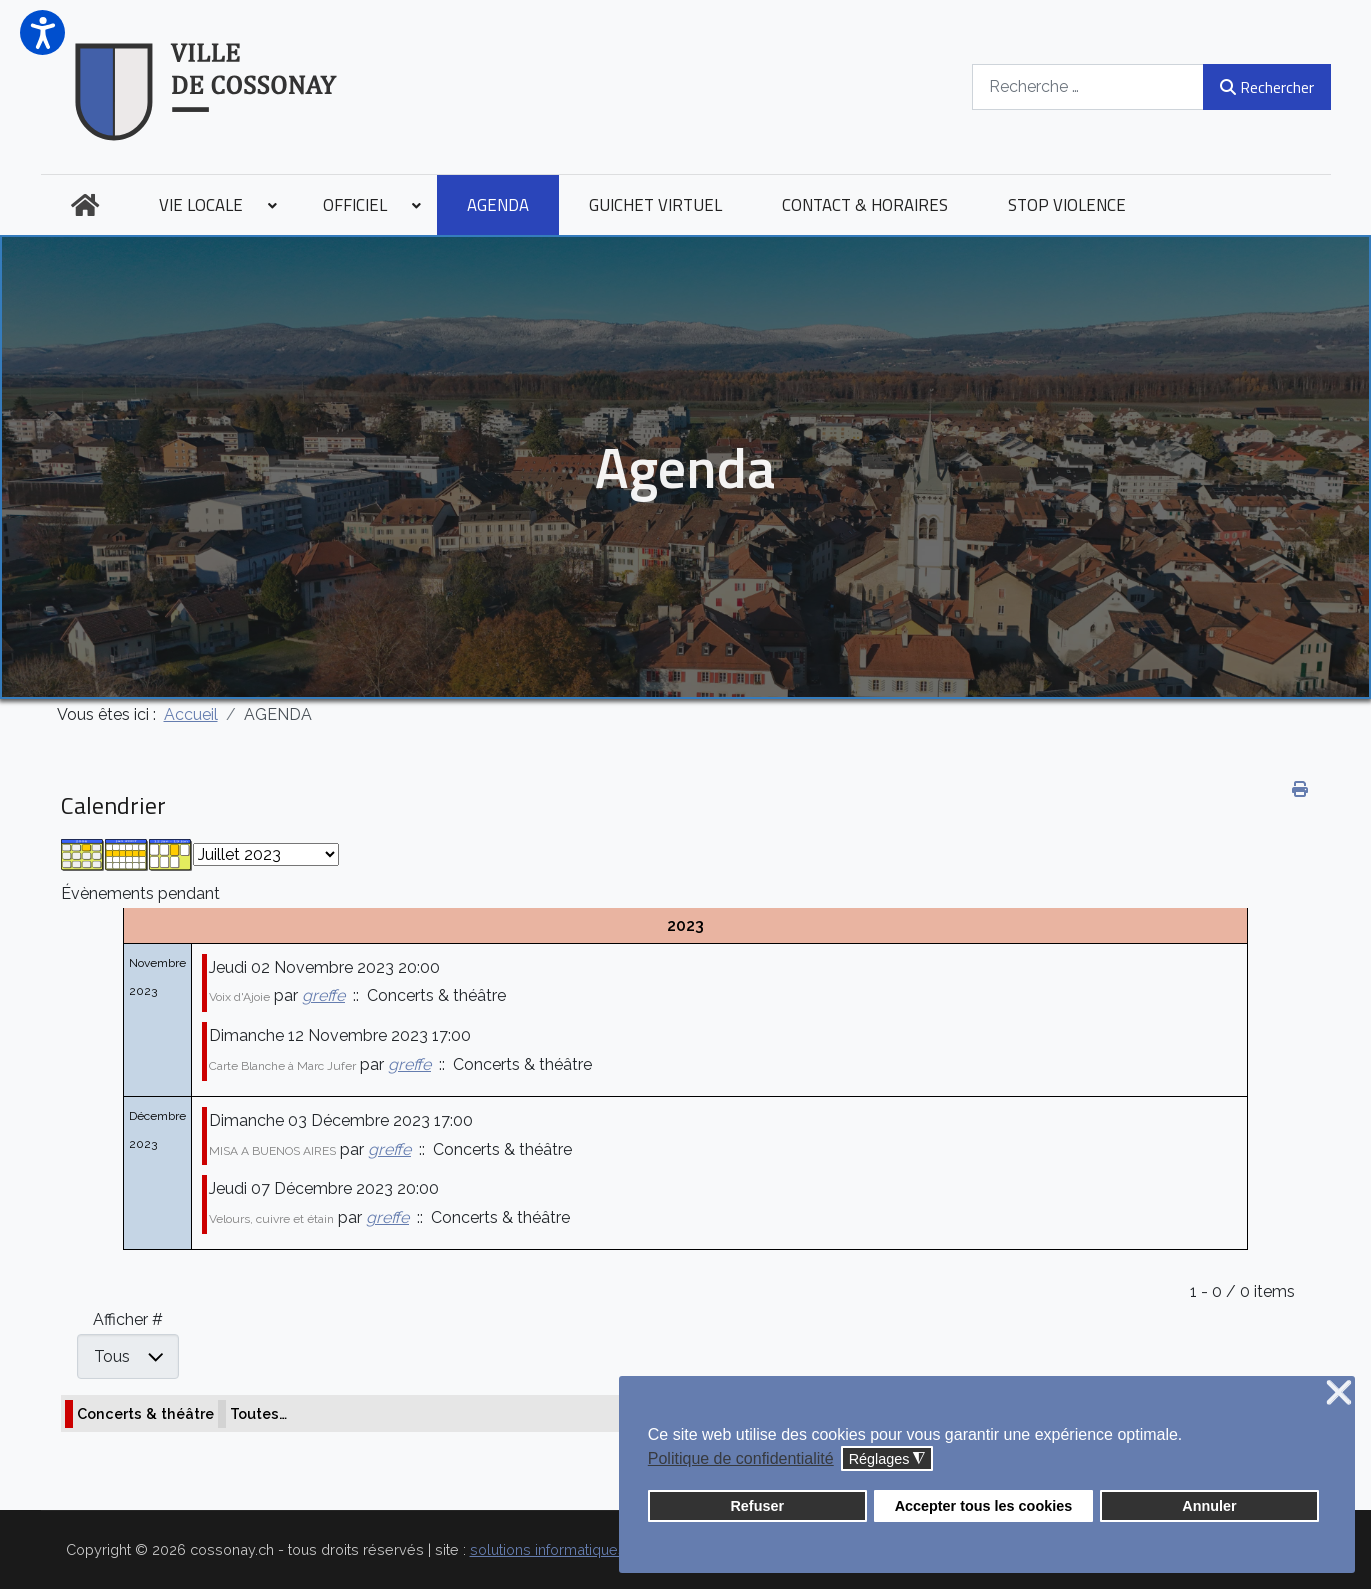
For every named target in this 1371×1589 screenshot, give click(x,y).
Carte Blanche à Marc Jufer (282, 1066)
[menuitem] (85, 205)
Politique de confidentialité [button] (741, 1458)
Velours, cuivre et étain (271, 1219)
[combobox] (1088, 86)
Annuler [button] (1209, 1506)
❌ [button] (1339, 1393)
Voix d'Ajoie (239, 997)
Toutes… (258, 1413)
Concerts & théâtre (145, 1413)
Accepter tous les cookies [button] (984, 1506)
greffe (323, 995)
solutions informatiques (548, 1549)
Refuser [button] (757, 1506)
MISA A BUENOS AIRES (272, 1151)
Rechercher (1266, 87)
